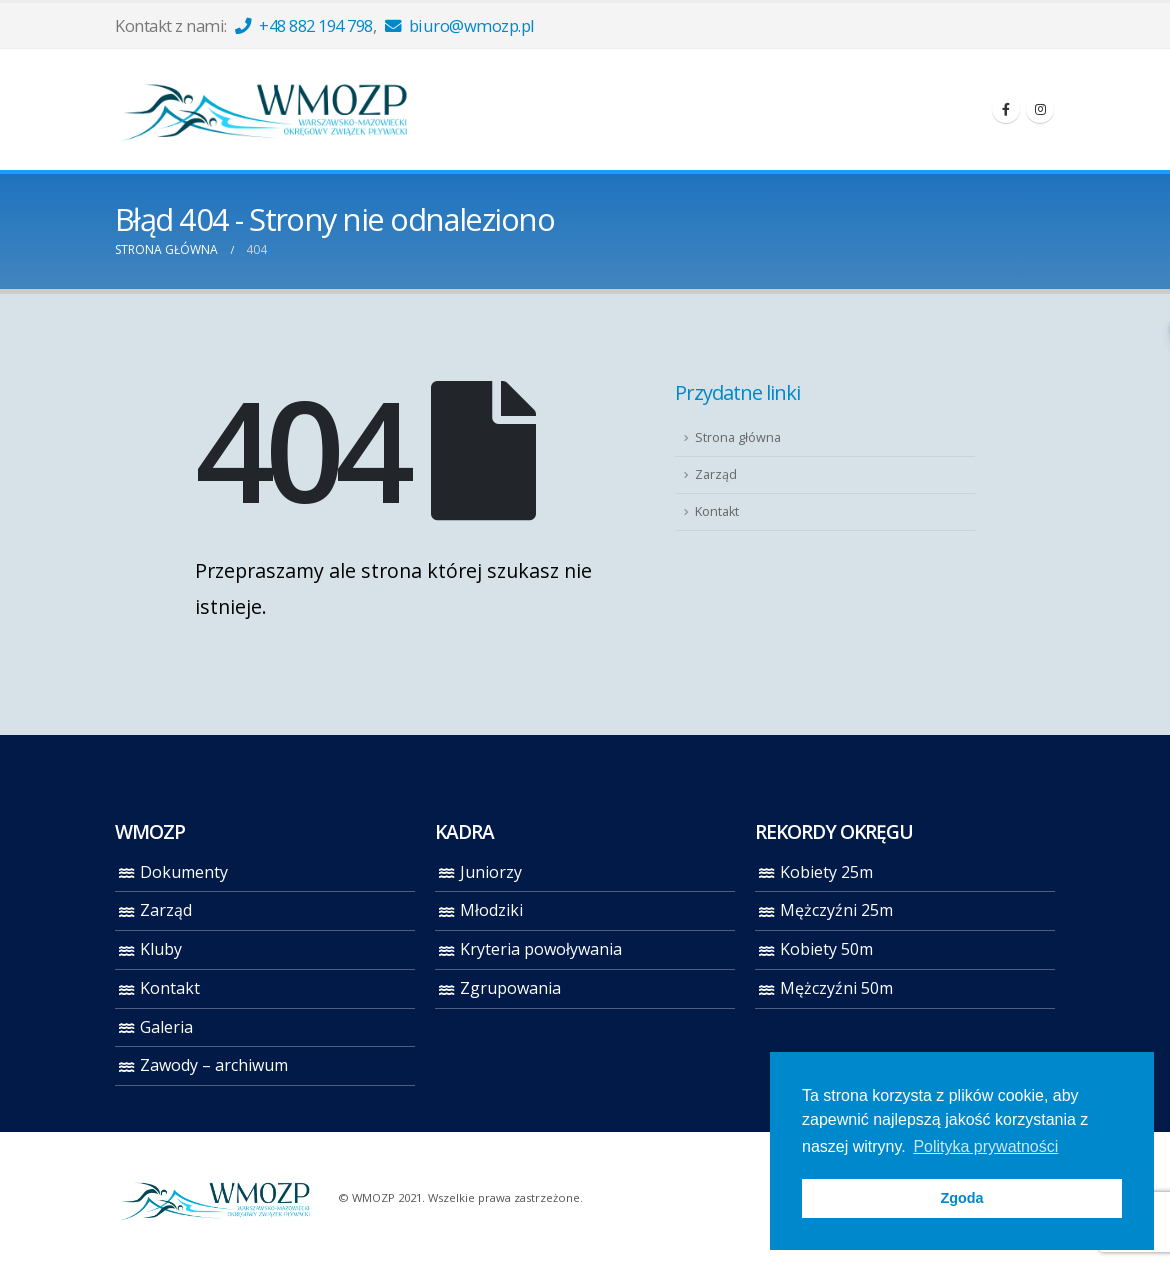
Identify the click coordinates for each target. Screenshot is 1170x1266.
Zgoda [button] (961, 1198)
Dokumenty (184, 872)
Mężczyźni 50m (836, 988)
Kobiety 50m (826, 949)
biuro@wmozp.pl (460, 25)
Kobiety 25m (826, 872)
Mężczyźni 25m (836, 910)
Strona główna (738, 437)
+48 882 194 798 (304, 25)
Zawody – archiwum (214, 1065)
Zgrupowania (510, 988)
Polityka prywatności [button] (985, 1146)
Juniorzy (491, 872)
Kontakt (717, 511)
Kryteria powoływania (541, 949)
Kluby (161, 949)
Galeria (166, 1027)
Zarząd (716, 474)
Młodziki (491, 910)
